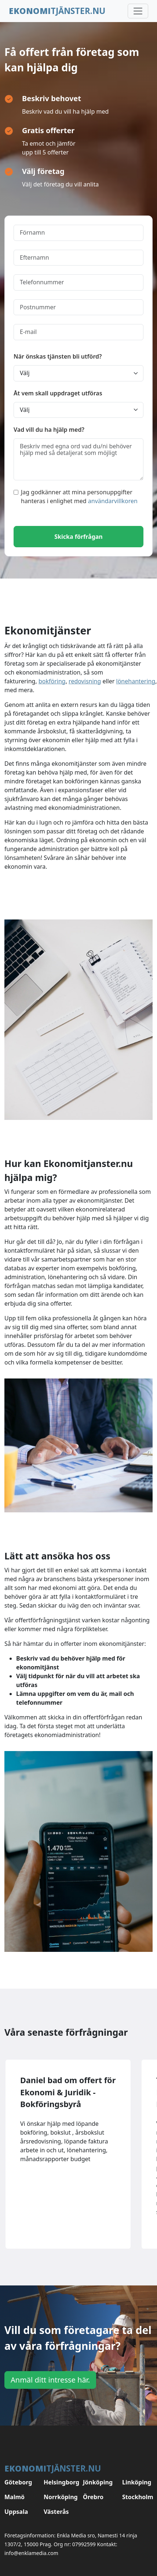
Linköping (136, 2482)
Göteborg (18, 2482)
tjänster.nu (57, 11)
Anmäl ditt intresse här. (50, 2380)
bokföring (52, 681)
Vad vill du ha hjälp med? (49, 430)
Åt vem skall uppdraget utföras (58, 393)
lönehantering (136, 681)
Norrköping (59, 2497)
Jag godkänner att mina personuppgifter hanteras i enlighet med (76, 496)
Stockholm (137, 2497)
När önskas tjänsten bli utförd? (58, 356)
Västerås (56, 2512)
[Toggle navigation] (138, 11)
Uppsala (16, 2512)
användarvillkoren (113, 501)
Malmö (14, 2497)
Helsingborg (59, 2482)
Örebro (93, 2497)
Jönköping (98, 2482)
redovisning (85, 681)
